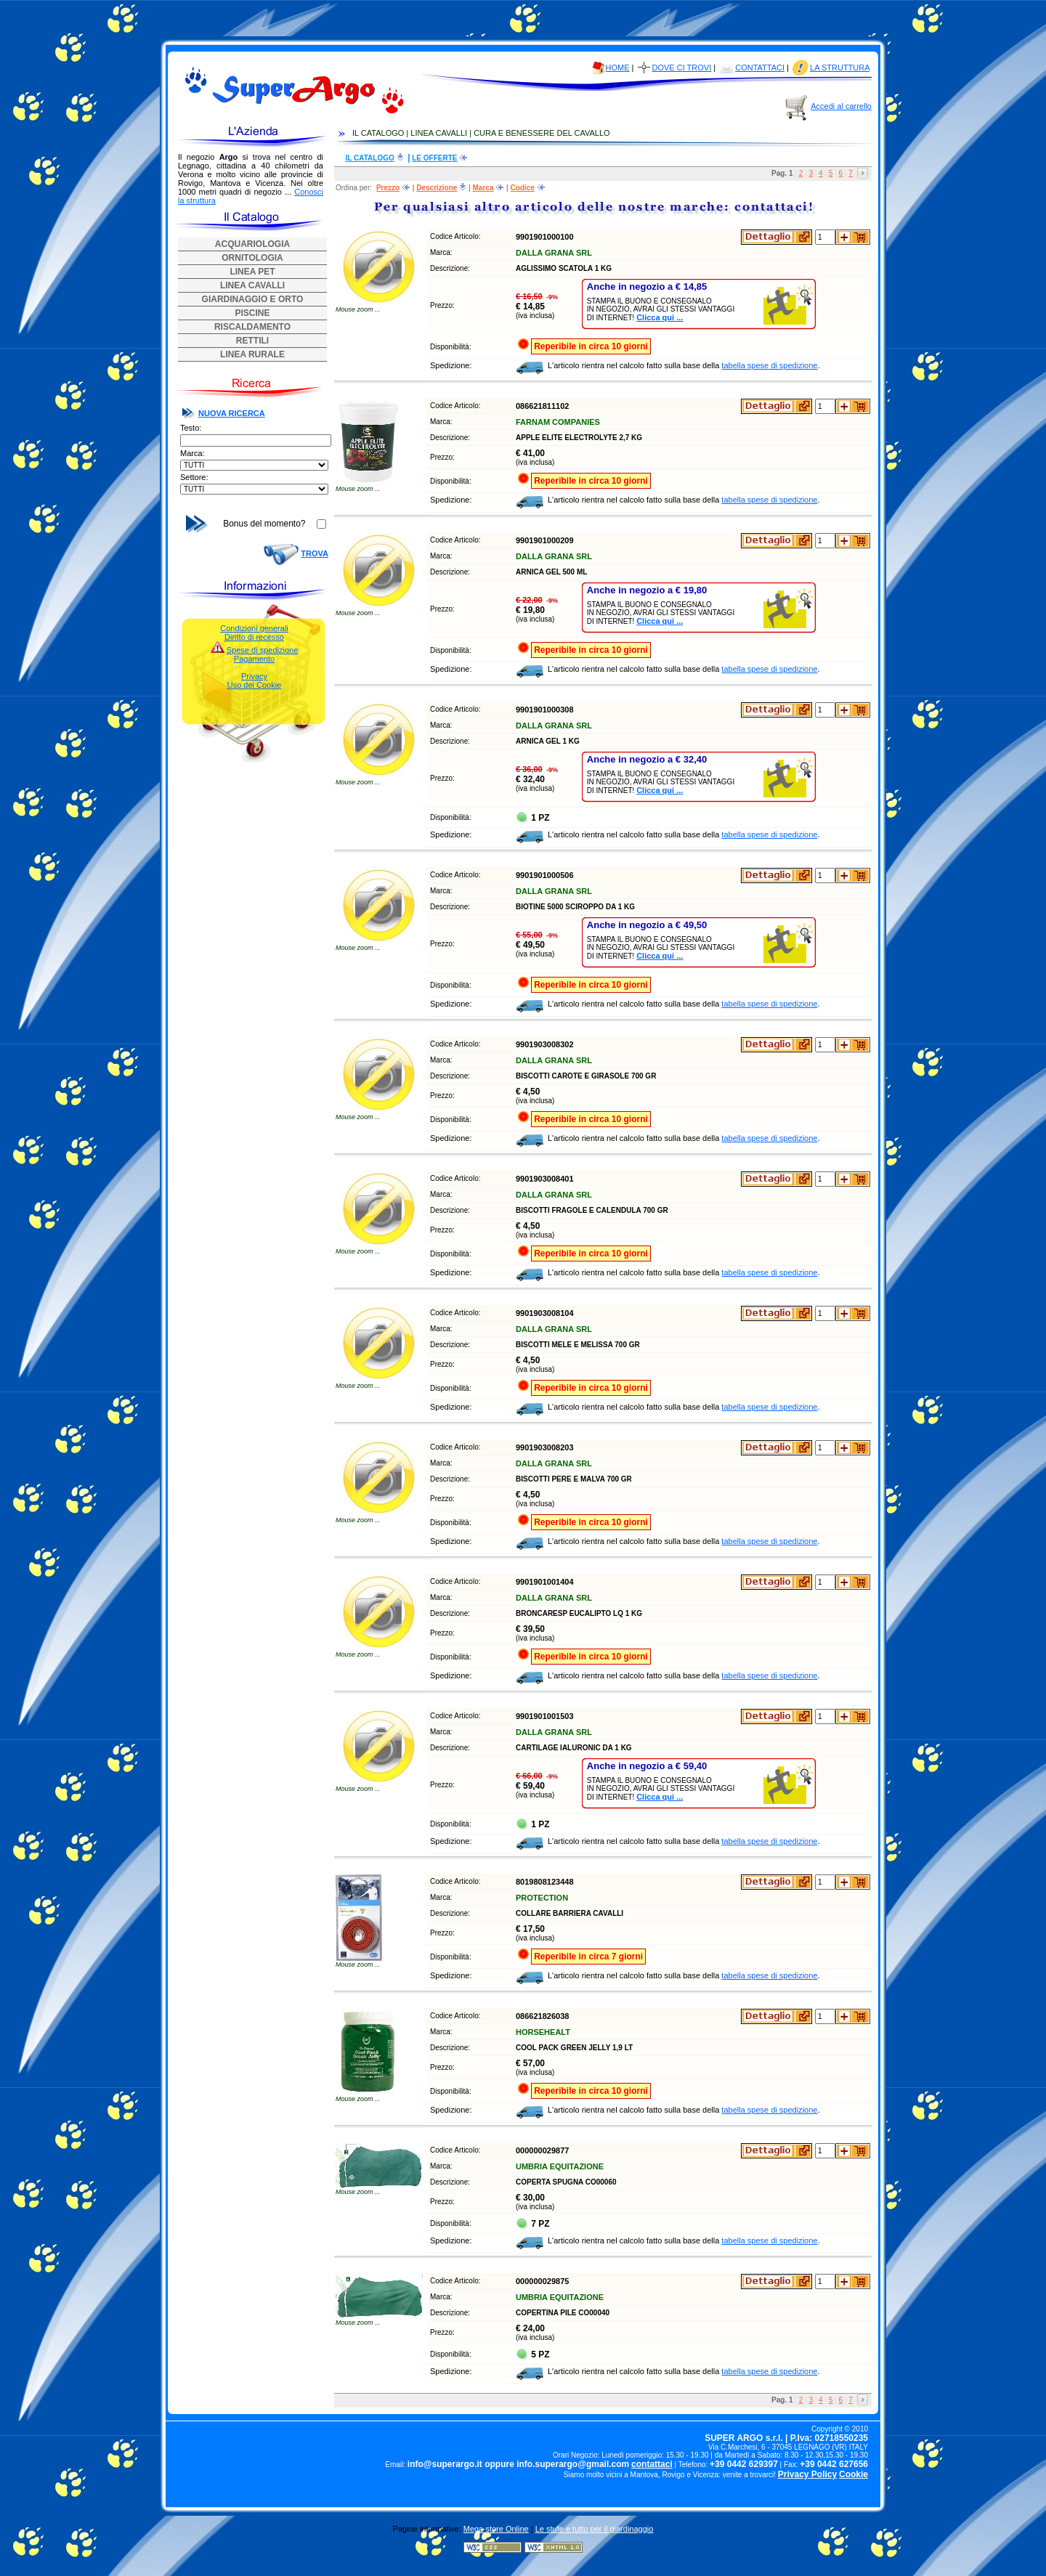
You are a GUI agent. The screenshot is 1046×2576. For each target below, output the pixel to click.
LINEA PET (252, 272)
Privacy (254, 676)
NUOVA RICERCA (231, 413)
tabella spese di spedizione (769, 365)
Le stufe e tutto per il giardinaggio (594, 2528)
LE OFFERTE (434, 158)
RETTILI (252, 341)
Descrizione (436, 188)
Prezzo (388, 188)
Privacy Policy (807, 2474)
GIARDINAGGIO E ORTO (253, 299)
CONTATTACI (759, 67)
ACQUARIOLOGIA (252, 244)
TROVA (314, 553)
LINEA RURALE (252, 354)
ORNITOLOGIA (252, 258)
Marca (483, 188)
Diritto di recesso (254, 637)
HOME (618, 67)
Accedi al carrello (841, 106)
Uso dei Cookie (254, 684)
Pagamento (254, 658)
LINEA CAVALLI (252, 285)
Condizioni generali (254, 628)
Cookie (853, 2474)
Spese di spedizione (262, 650)
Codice (523, 188)
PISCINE (252, 313)
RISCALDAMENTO (252, 327)
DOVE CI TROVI (682, 67)
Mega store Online (496, 2528)
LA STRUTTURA (839, 67)
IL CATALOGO (370, 158)
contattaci (652, 2464)
